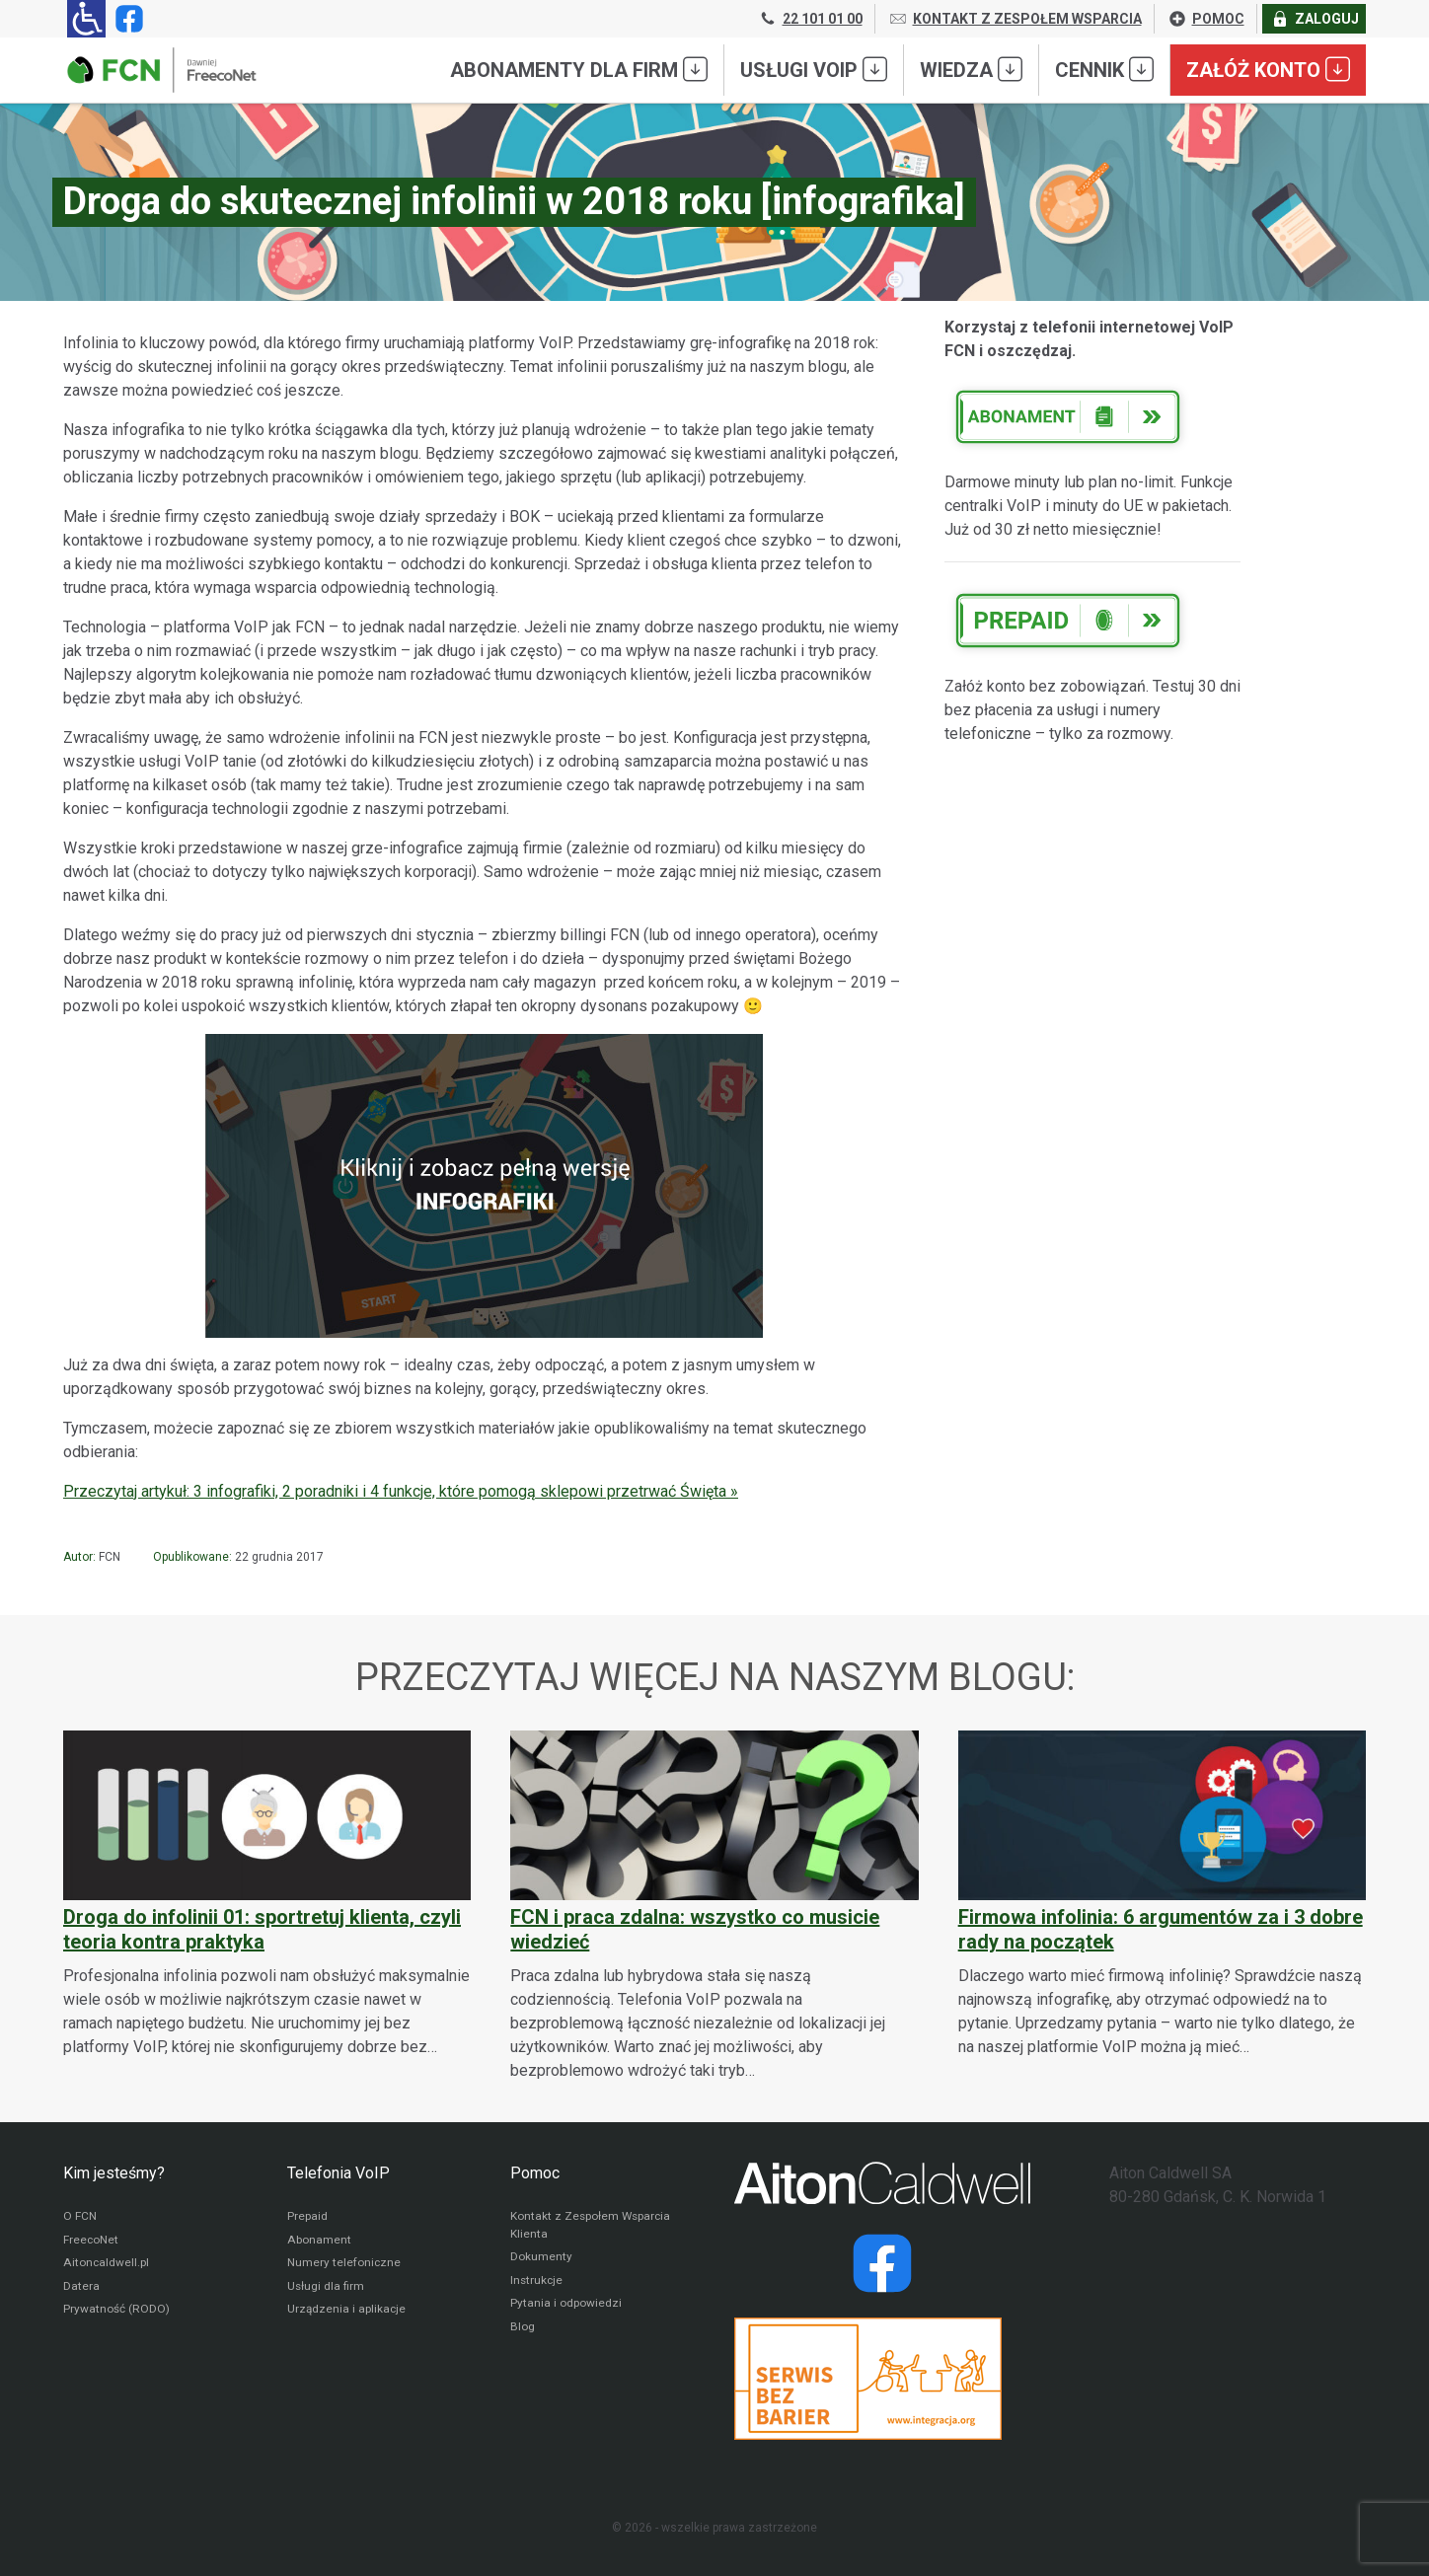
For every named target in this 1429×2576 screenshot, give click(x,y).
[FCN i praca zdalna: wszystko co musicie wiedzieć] (714, 1906)
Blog (522, 2329)
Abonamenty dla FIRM (579, 69)
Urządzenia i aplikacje (347, 2311)
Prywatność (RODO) (116, 2311)
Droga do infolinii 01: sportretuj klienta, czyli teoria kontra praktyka (262, 1929)
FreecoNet (91, 2240)
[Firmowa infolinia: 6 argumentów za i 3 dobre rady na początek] (1162, 1894)
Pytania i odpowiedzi (566, 2306)
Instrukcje (537, 2282)
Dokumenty (541, 2258)
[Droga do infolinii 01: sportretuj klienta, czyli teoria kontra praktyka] (267, 1894)
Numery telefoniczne (344, 2264)
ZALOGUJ (1314, 19)
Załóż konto (1268, 69)
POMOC (1205, 19)
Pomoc (535, 2173)
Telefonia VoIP (338, 2173)
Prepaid (307, 2217)
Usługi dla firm (326, 2288)
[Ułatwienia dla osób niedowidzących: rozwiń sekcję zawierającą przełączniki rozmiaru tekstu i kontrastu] (86, 18)
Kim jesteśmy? (114, 2173)
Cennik (1104, 69)
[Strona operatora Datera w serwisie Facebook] (882, 2263)
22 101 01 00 (810, 19)
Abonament (318, 2240)
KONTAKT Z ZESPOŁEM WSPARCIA (1015, 19)
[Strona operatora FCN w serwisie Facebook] (125, 18)
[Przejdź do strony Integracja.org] (882, 2379)
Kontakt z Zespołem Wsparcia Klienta (592, 2226)
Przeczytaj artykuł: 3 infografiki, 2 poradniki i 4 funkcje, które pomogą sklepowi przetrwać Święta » (400, 1491)
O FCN (80, 2217)
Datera (81, 2288)
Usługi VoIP (813, 69)
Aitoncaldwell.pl (106, 2264)
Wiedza (971, 69)
